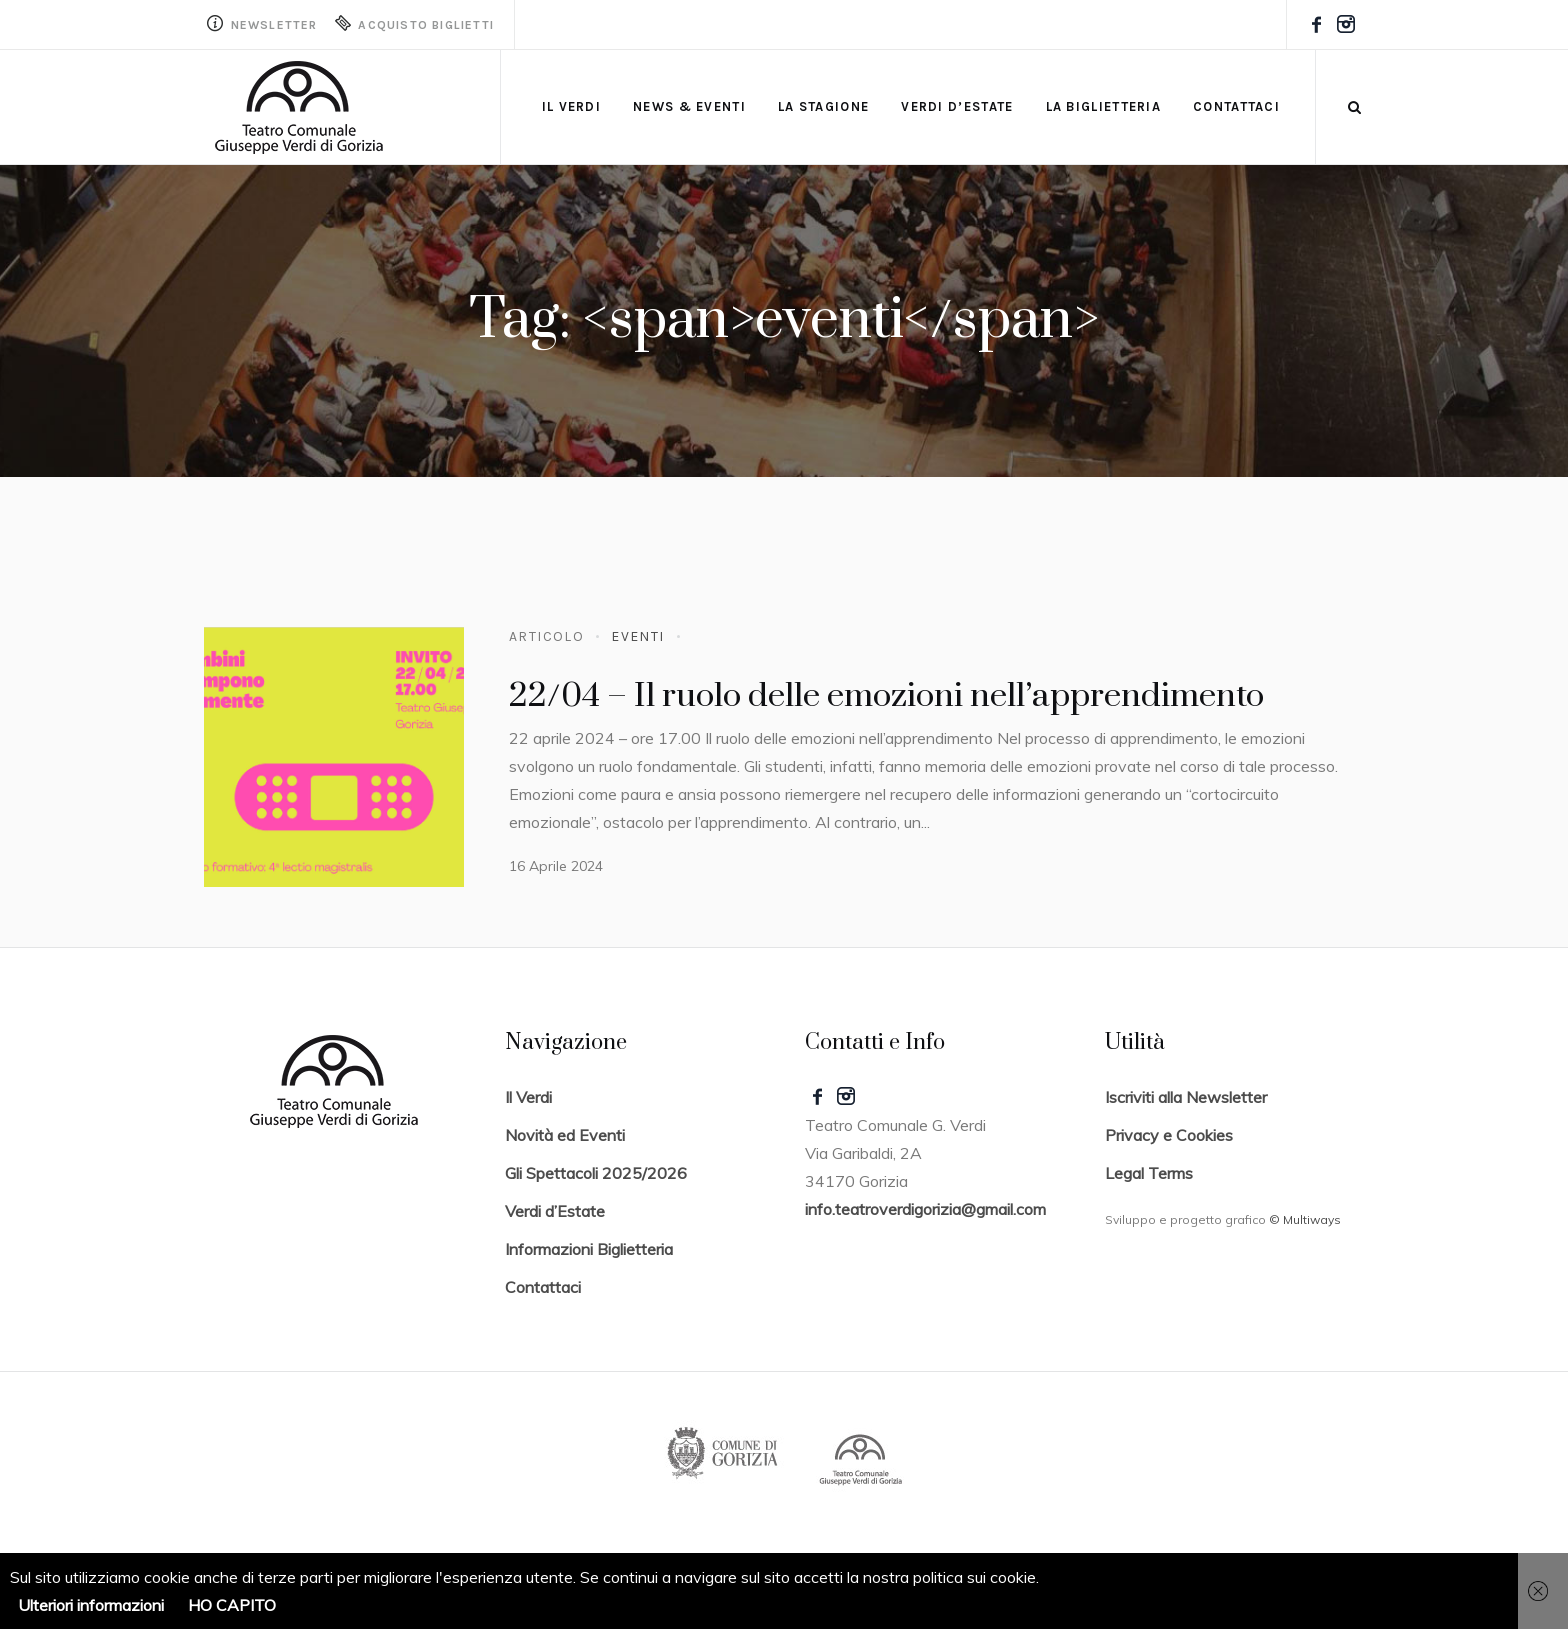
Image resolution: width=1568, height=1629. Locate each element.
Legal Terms (1149, 1173)
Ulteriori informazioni (91, 1605)
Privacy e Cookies (1169, 1135)
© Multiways (1305, 1219)
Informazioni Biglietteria (589, 1249)
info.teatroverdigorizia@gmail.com (925, 1209)
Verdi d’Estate (555, 1211)
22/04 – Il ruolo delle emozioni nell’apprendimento (886, 696)
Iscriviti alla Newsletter (1186, 1097)
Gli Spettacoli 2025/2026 (596, 1173)
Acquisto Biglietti (413, 23)
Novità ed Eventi (565, 1135)
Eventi (637, 636)
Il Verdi (528, 1097)
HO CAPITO (232, 1605)
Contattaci (543, 1287)
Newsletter (261, 23)
